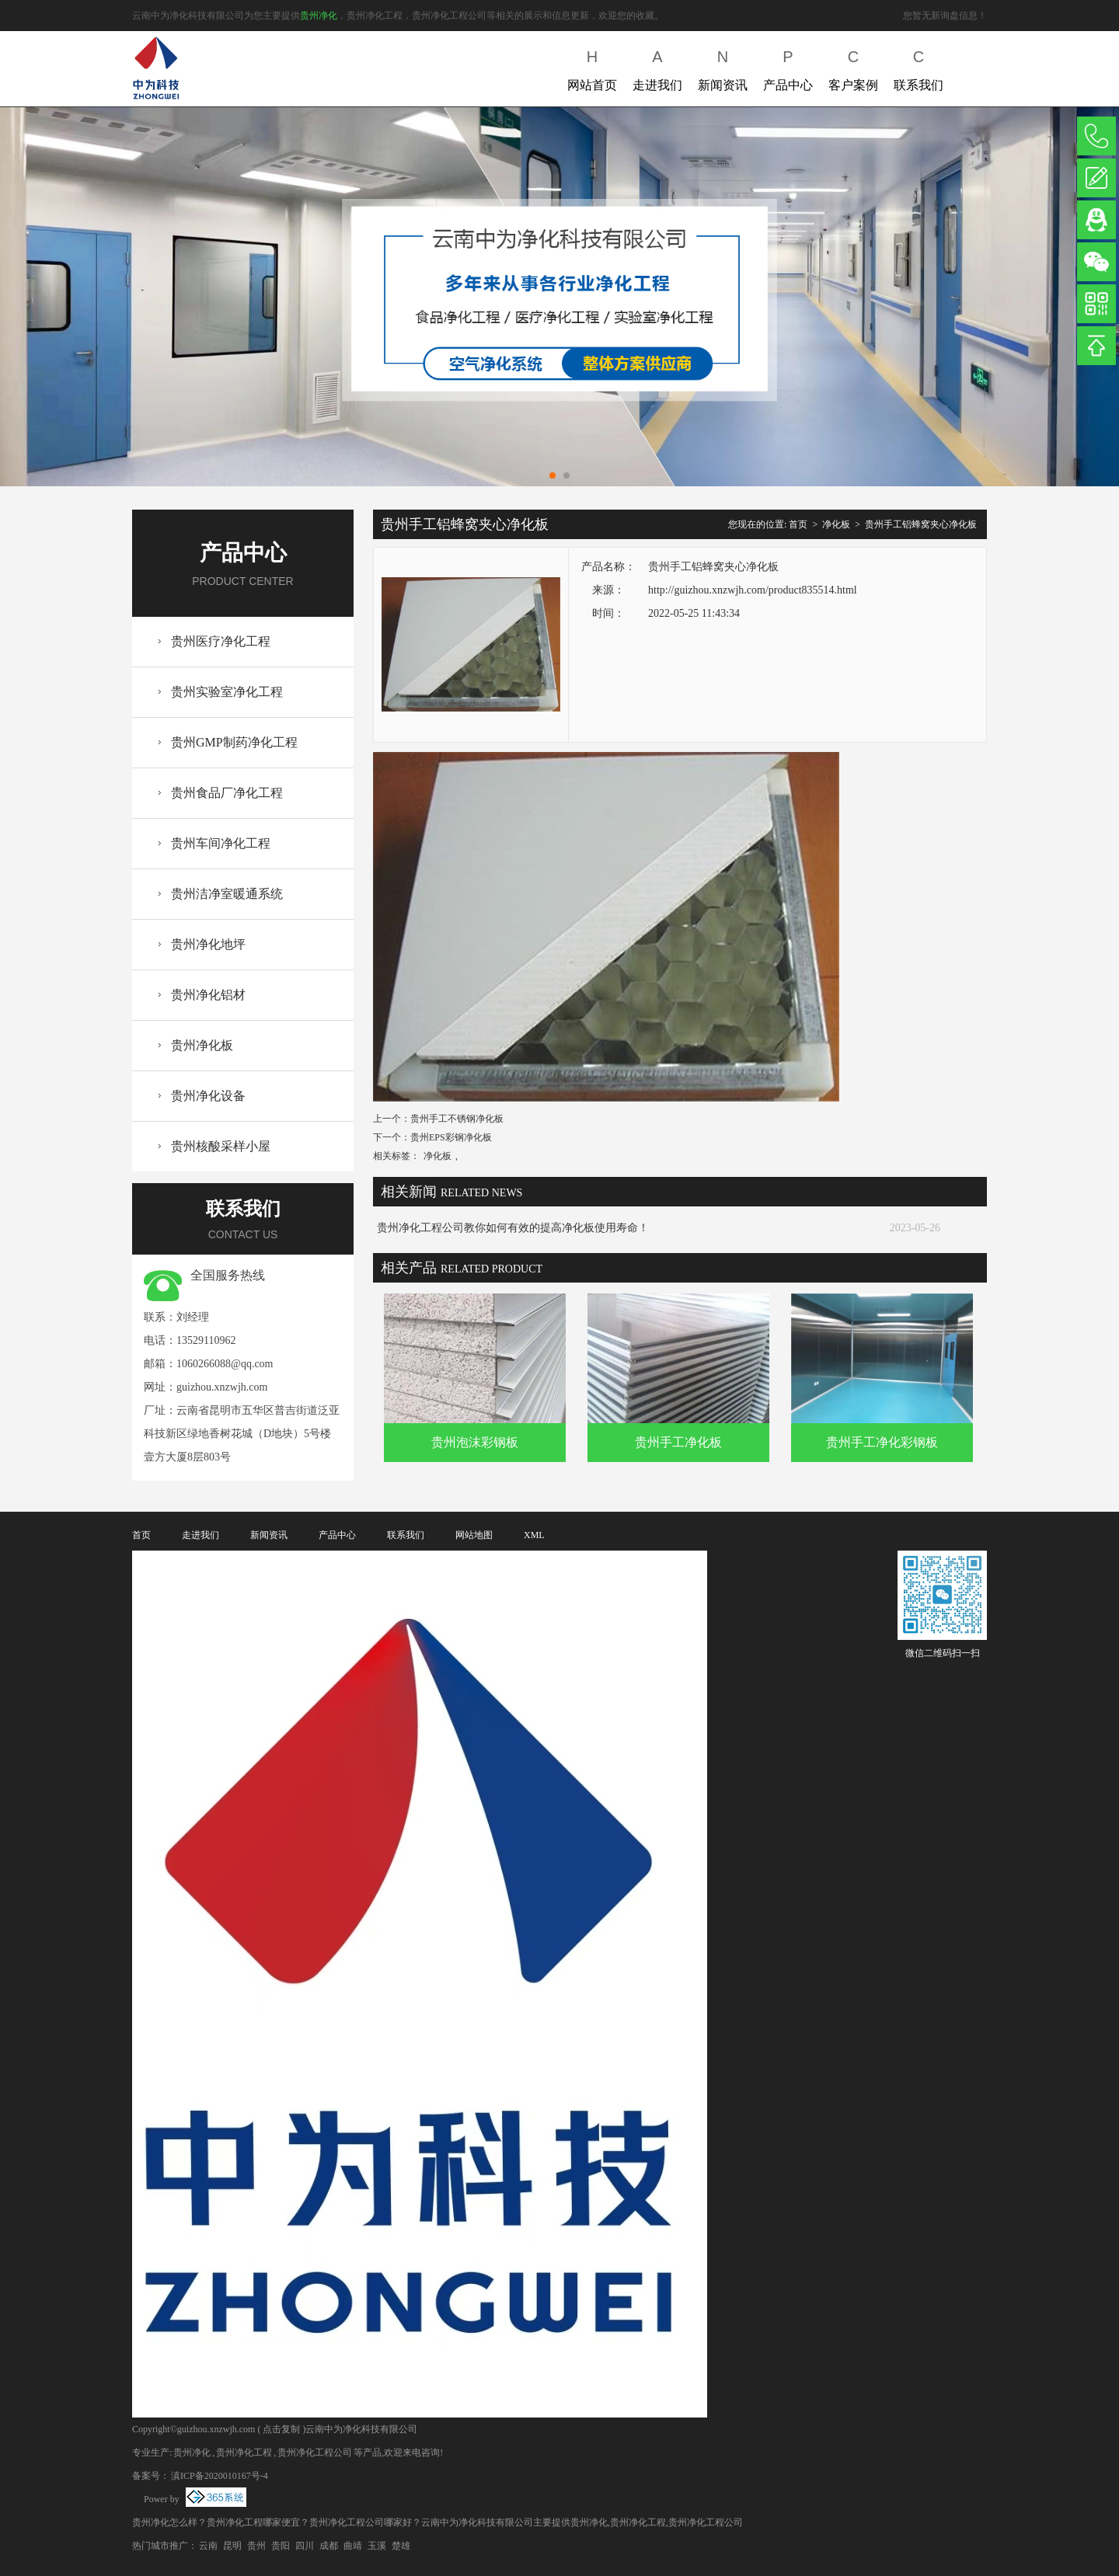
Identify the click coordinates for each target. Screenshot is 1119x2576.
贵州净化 (318, 15)
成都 (328, 2545)
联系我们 (918, 67)
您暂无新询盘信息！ (945, 15)
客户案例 (853, 67)
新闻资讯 (723, 67)
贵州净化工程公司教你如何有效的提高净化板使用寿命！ (513, 1228)
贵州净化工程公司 (314, 2452)
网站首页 (592, 67)
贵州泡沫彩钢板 (474, 1442)
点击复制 (281, 2429)
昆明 (232, 2545)
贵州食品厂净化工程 (227, 792)
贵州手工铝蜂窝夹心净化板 (921, 524)
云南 (208, 2545)
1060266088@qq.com (225, 1364)
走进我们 (657, 67)
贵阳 (280, 2545)
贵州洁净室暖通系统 (227, 893)
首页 (798, 524)
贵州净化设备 (208, 1095)
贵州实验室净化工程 (227, 691)
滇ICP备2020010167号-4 (219, 2475)
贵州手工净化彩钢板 (882, 1442)
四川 (304, 2545)
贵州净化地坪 (208, 944)
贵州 (256, 2545)
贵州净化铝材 (208, 994)
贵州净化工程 (244, 2452)
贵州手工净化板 (678, 1442)
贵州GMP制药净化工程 (234, 742)
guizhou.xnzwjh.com (221, 1387)
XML (534, 1535)
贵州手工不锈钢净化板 (457, 1118)
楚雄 (401, 2545)
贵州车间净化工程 (220, 843)
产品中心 (788, 67)
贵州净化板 (202, 1045)
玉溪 (377, 2545)
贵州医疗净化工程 (220, 641)
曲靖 (352, 2545)
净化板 (836, 524)
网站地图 (474, 1535)
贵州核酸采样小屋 (220, 1146)
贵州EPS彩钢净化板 (451, 1137)
